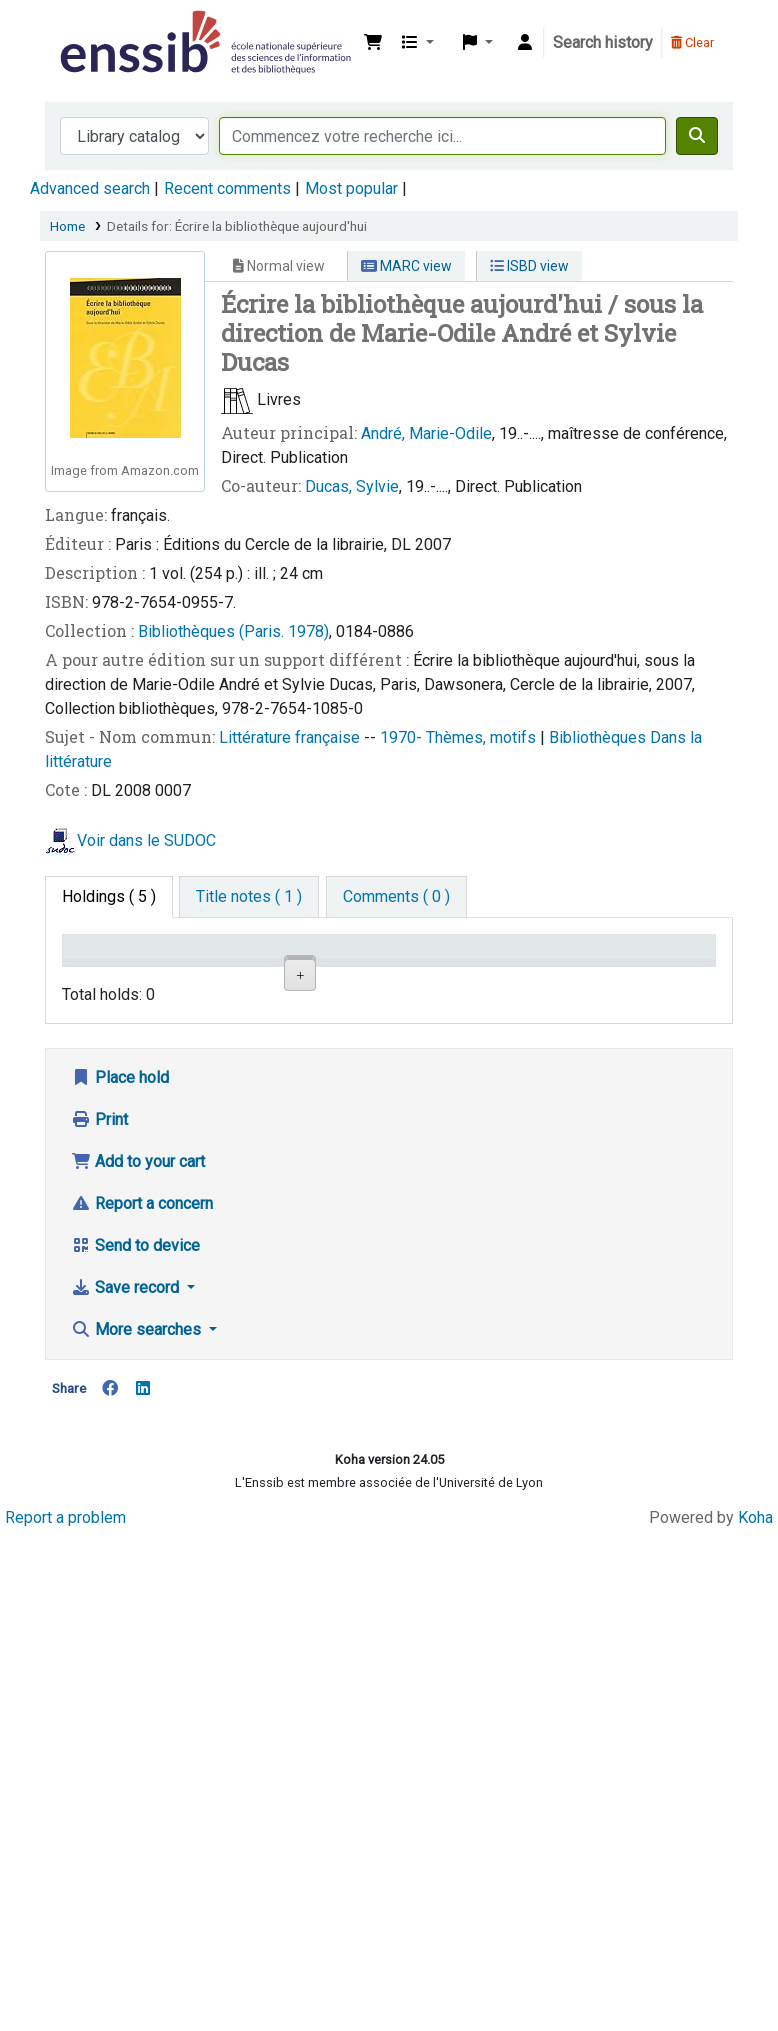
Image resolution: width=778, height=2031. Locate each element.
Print (99, 1589)
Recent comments (227, 188)
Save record (127, 1757)
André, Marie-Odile (426, 433)
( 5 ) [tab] (109, 896)
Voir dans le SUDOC (146, 840)
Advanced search (90, 188)
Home (67, 226)
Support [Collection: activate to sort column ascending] (210, 975)
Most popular (351, 188)
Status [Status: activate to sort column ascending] (531, 975)
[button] (373, 43)
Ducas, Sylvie (352, 486)
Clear (692, 42)
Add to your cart (138, 1631)
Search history (603, 42)
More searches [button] (138, 1799)
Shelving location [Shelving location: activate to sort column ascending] (320, 966)
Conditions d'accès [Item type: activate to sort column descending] (109, 966)
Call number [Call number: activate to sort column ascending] (426, 966)
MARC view (406, 266)
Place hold (120, 1547)
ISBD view (529, 266)
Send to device (135, 1715)
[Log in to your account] (525, 43)
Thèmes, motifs (483, 737)
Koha (755, 1987)
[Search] (697, 136)
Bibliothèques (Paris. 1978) (233, 631)
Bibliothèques (599, 737)
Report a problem (65, 1987)
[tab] (249, 897)
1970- (403, 737)
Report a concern (142, 1673)
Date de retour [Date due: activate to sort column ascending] (644, 966)
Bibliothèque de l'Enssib (106, 28)
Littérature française (291, 737)
